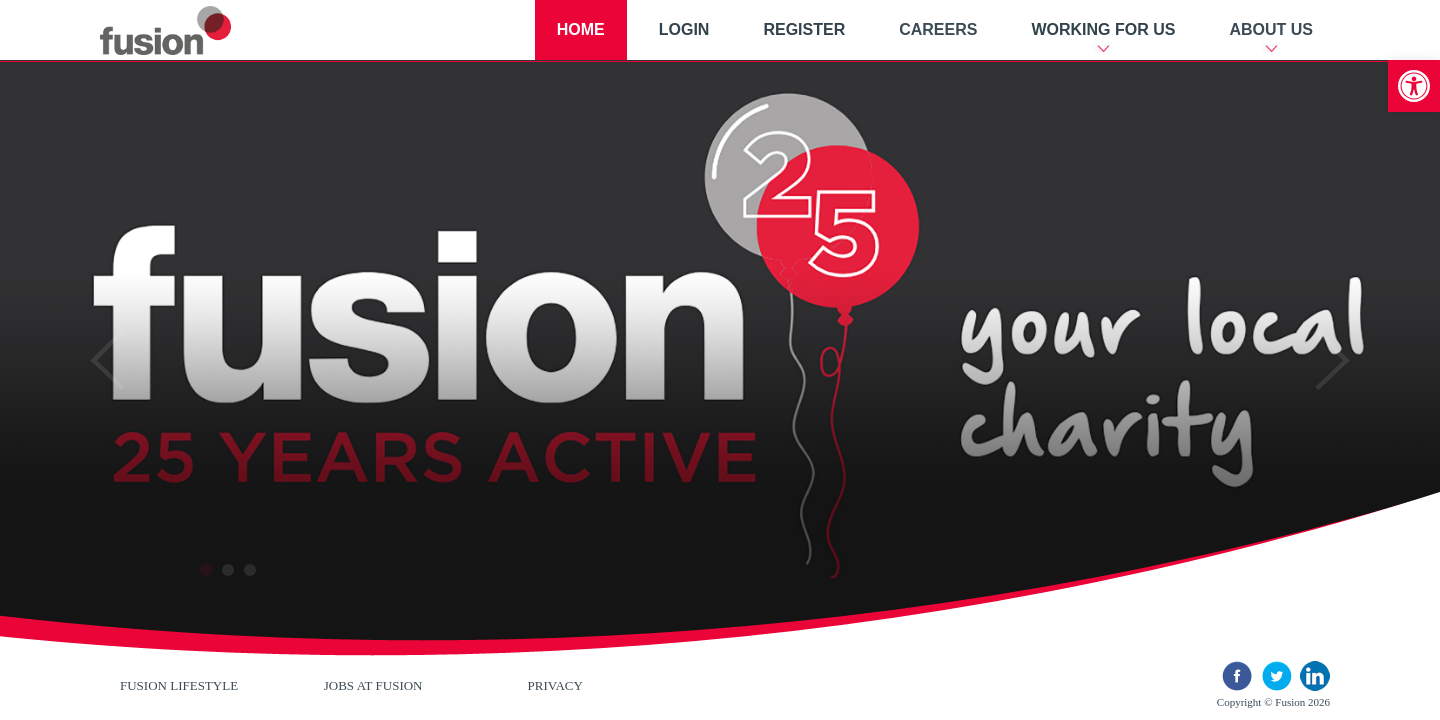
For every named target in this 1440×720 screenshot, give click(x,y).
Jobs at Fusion (373, 685)
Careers (938, 29)
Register (804, 29)
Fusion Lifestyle (179, 685)
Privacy (555, 685)
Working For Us (1103, 29)
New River (189, 30)
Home (581, 29)
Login (684, 29)
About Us (1271, 29)
